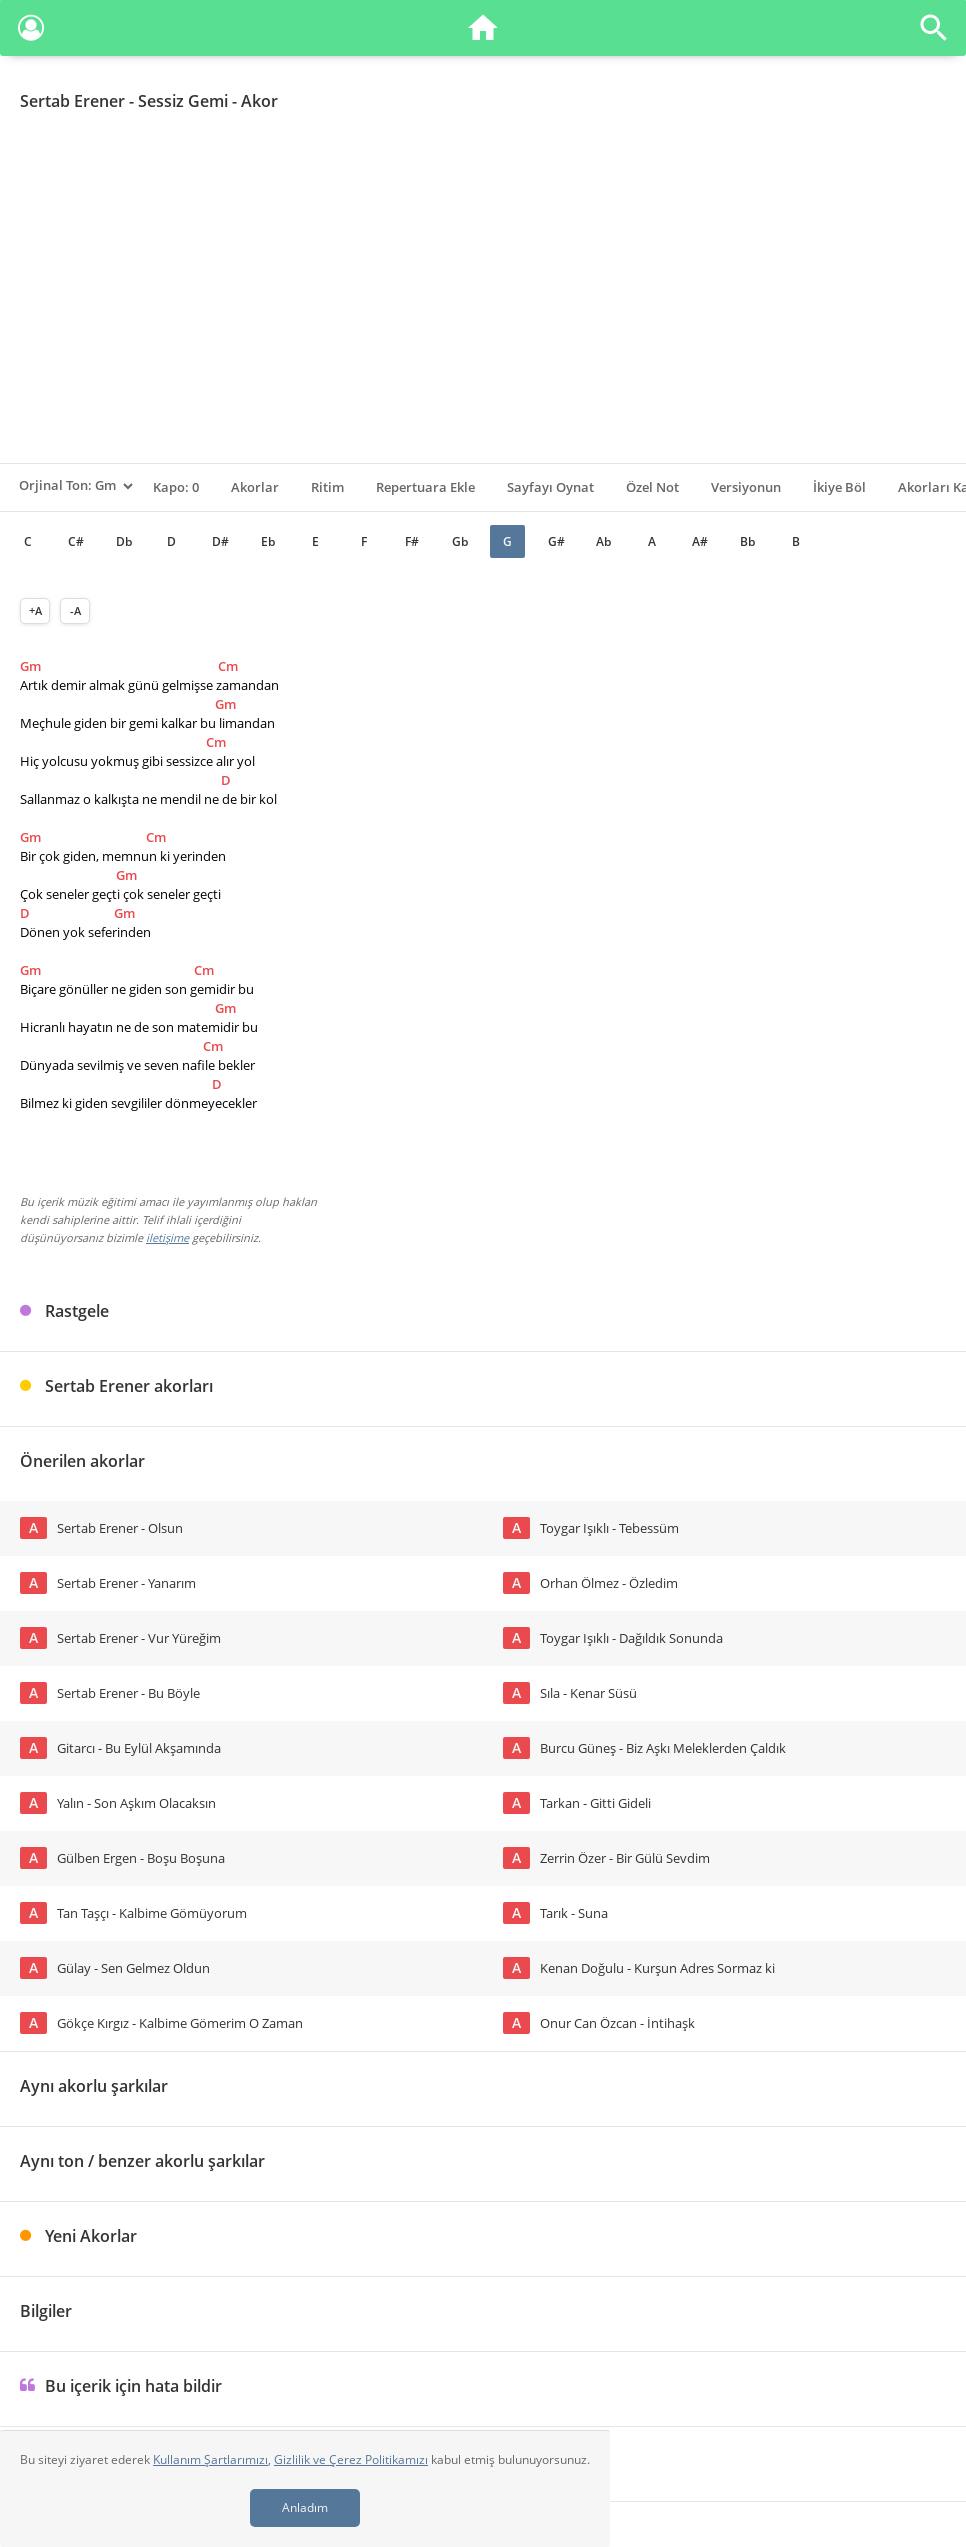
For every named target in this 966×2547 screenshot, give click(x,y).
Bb (747, 541)
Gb (460, 541)
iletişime (167, 1237)
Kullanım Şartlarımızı (210, 2459)
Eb (268, 541)
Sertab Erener (72, 101)
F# (412, 541)
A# (700, 541)
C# (76, 541)
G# (556, 541)
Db (124, 541)
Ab (603, 541)
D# (220, 541)
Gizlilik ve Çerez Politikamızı (351, 2459)
